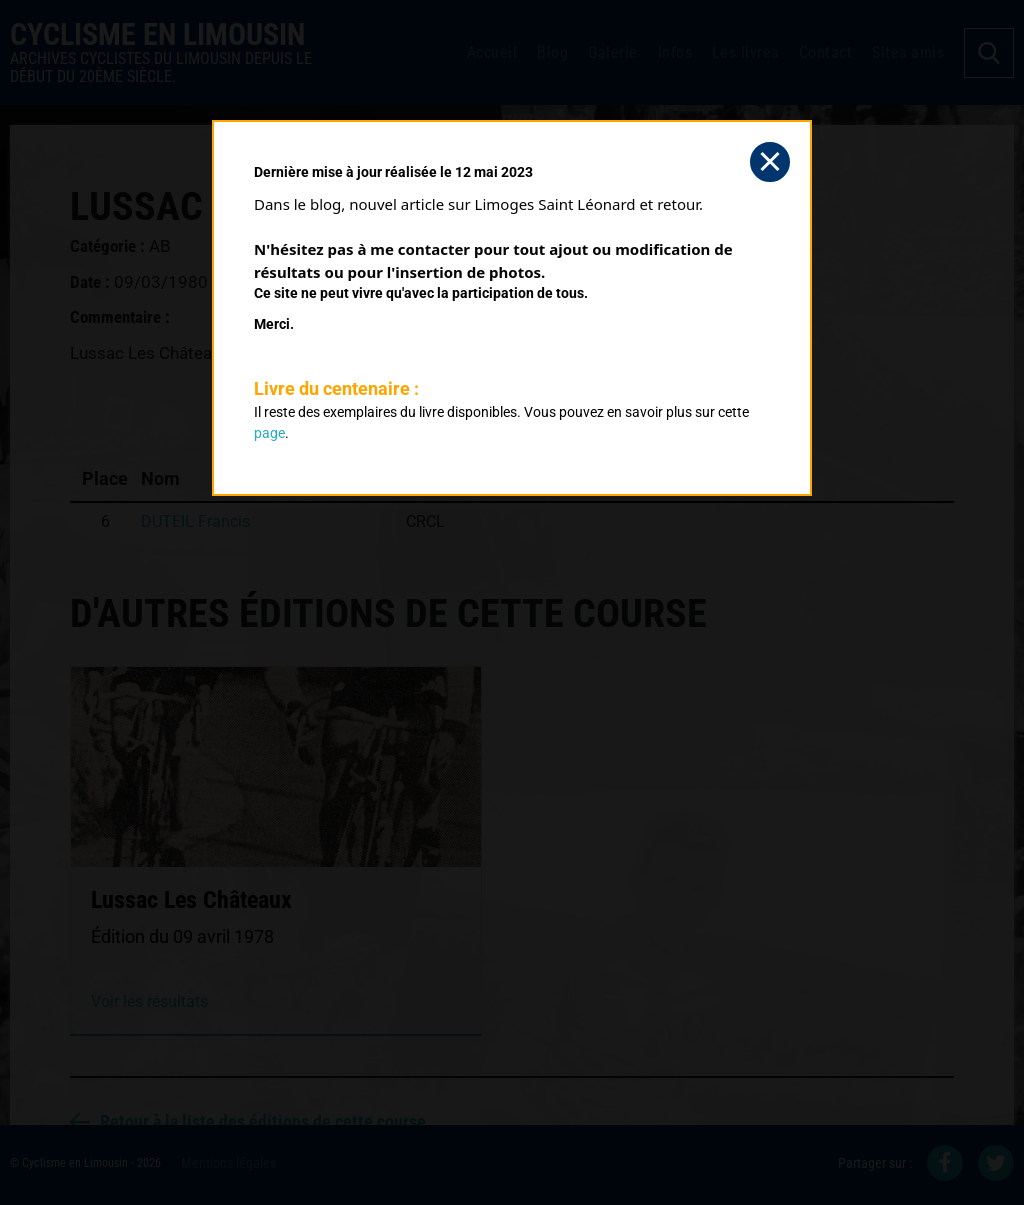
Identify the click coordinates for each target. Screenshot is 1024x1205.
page (269, 433)
